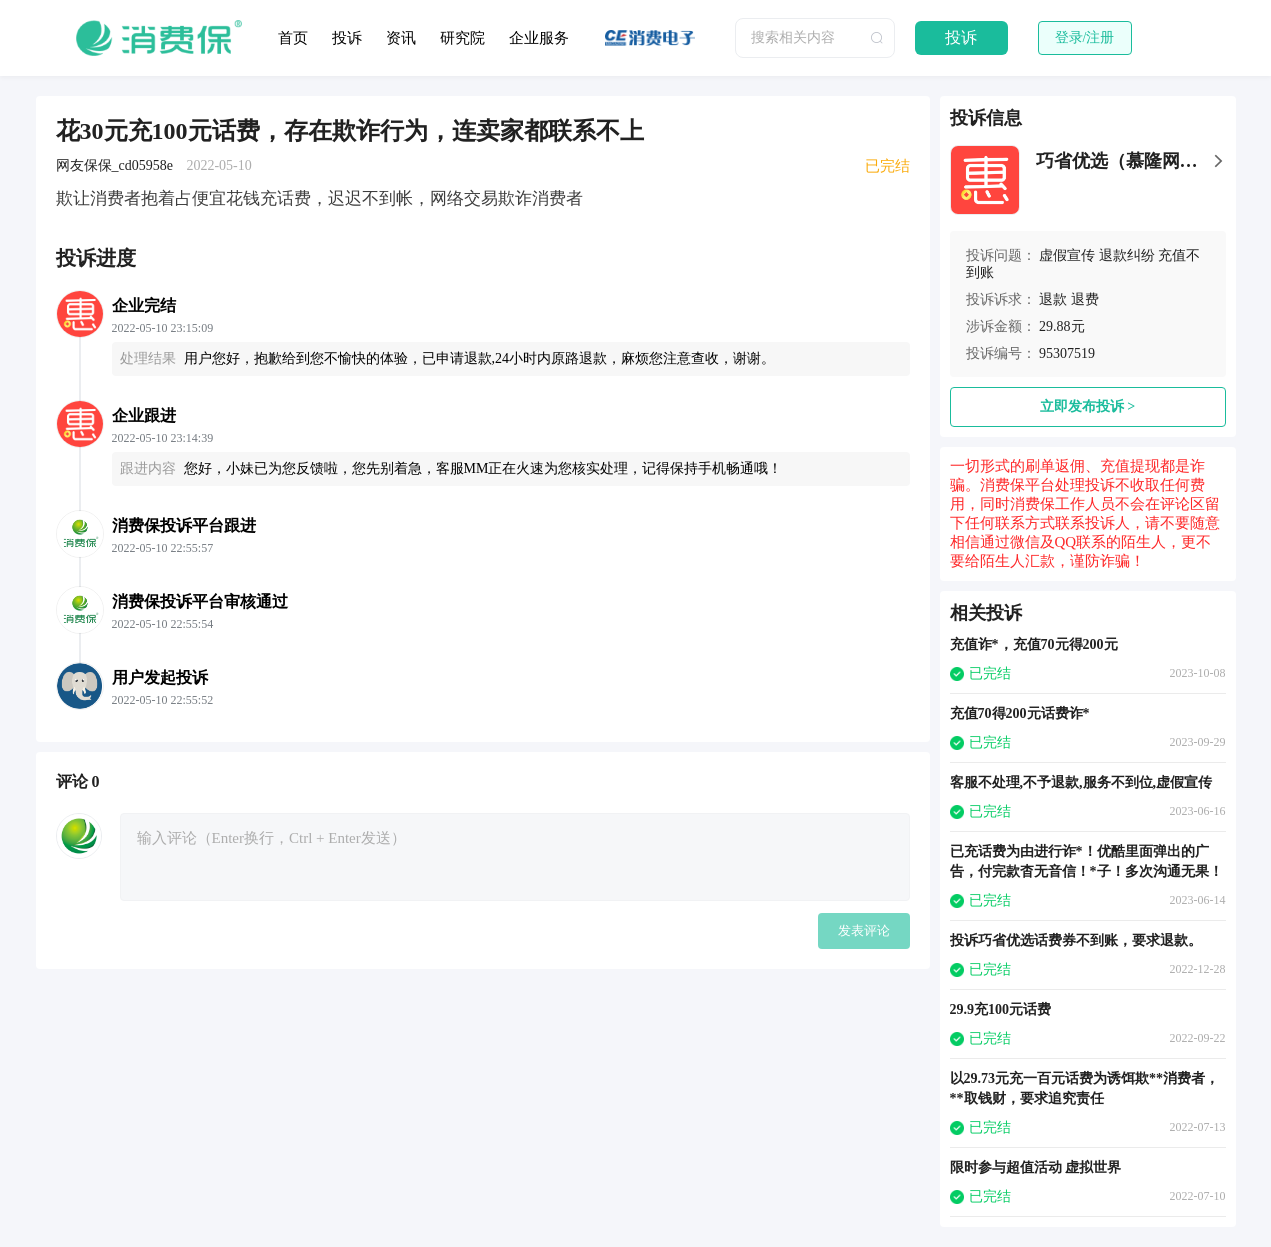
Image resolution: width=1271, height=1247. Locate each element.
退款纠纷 (1127, 255)
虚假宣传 (1067, 255)
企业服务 (539, 38)
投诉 (347, 38)
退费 (1085, 299)
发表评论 (864, 930)
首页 (293, 38)
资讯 (401, 38)
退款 (1053, 299)
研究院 (462, 38)
